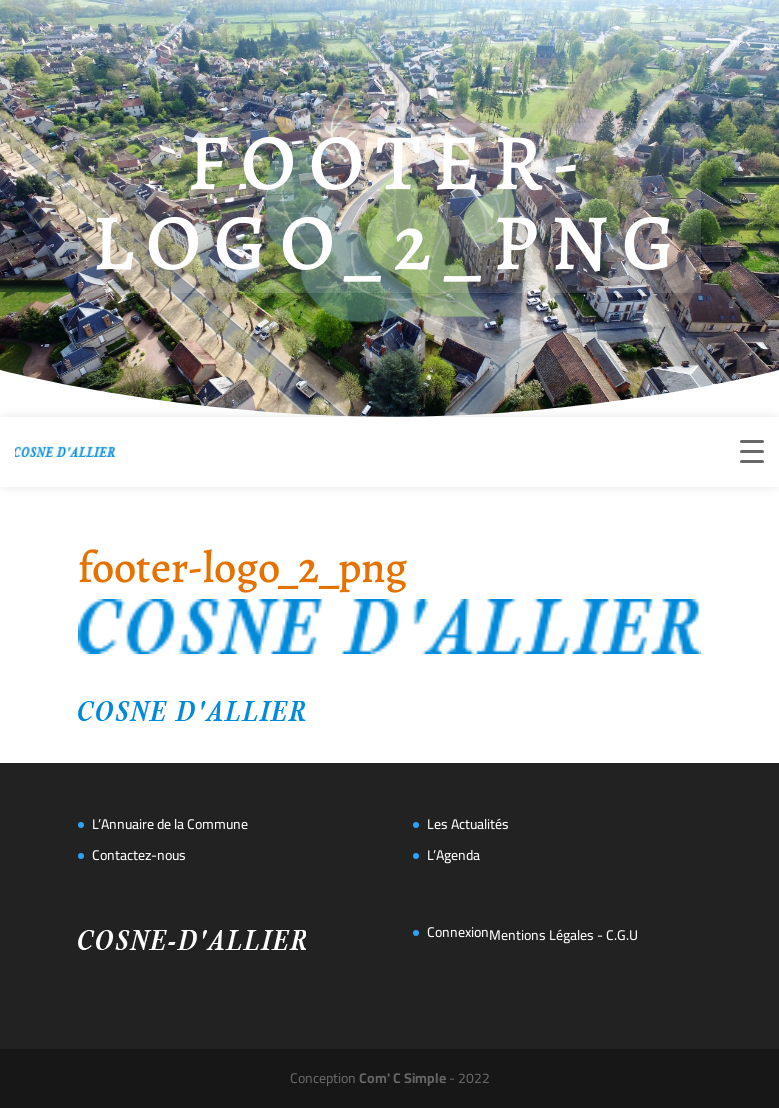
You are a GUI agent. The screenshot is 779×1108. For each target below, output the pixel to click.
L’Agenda (453, 855)
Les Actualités (468, 824)
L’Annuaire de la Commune (170, 824)
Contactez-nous (139, 855)
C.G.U (622, 935)
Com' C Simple (402, 1078)
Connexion (458, 932)
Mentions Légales (541, 935)
